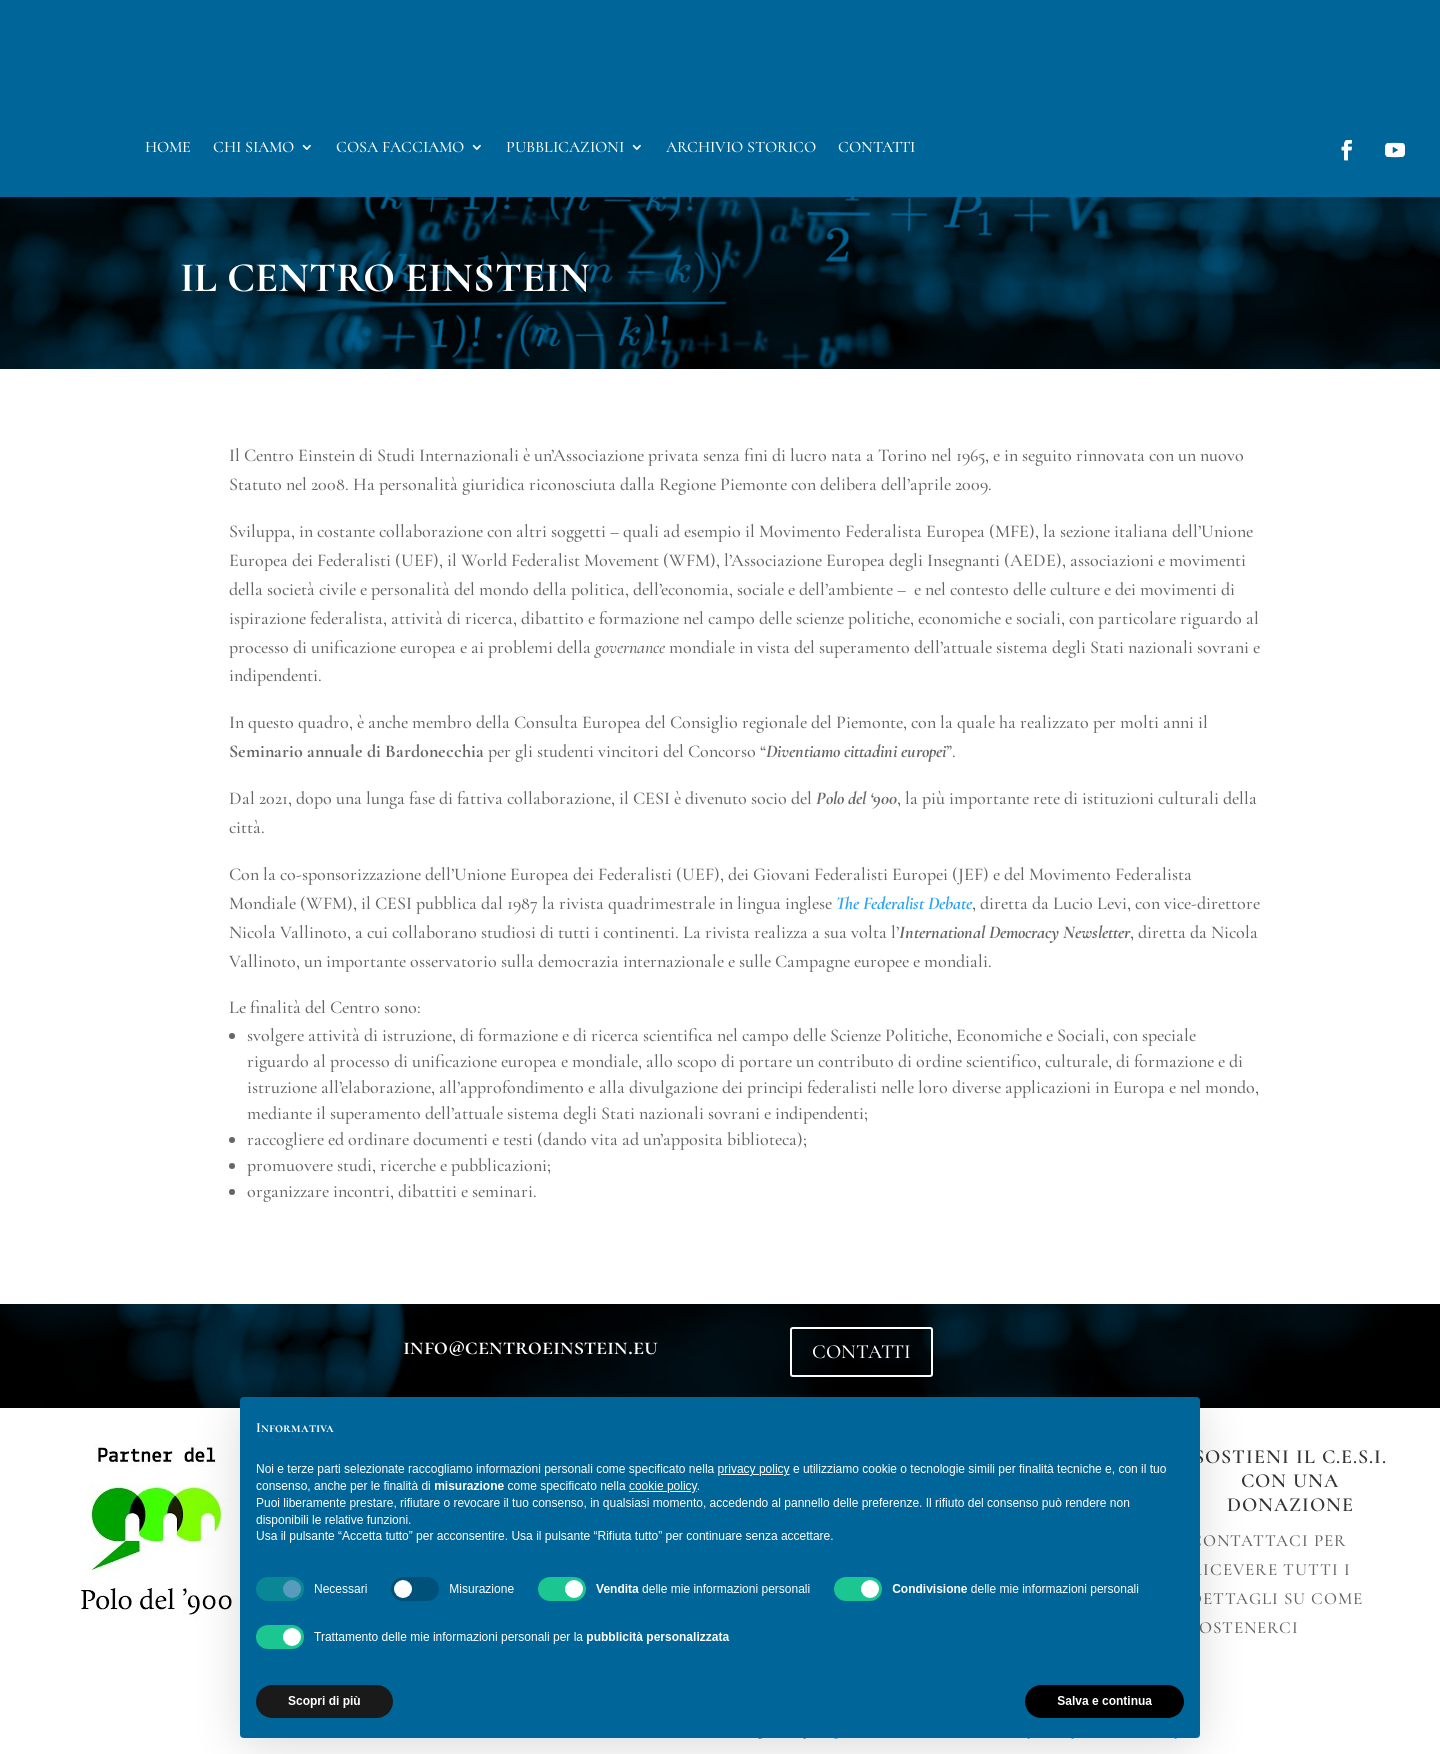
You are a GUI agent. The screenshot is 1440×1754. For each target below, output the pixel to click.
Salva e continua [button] (1104, 1701)
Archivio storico (741, 148)
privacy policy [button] (754, 1469)
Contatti (876, 148)
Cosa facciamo (400, 148)
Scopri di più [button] (324, 1701)
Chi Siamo (253, 148)
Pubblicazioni (565, 148)
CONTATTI (861, 1352)
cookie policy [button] (663, 1486)
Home (168, 148)
